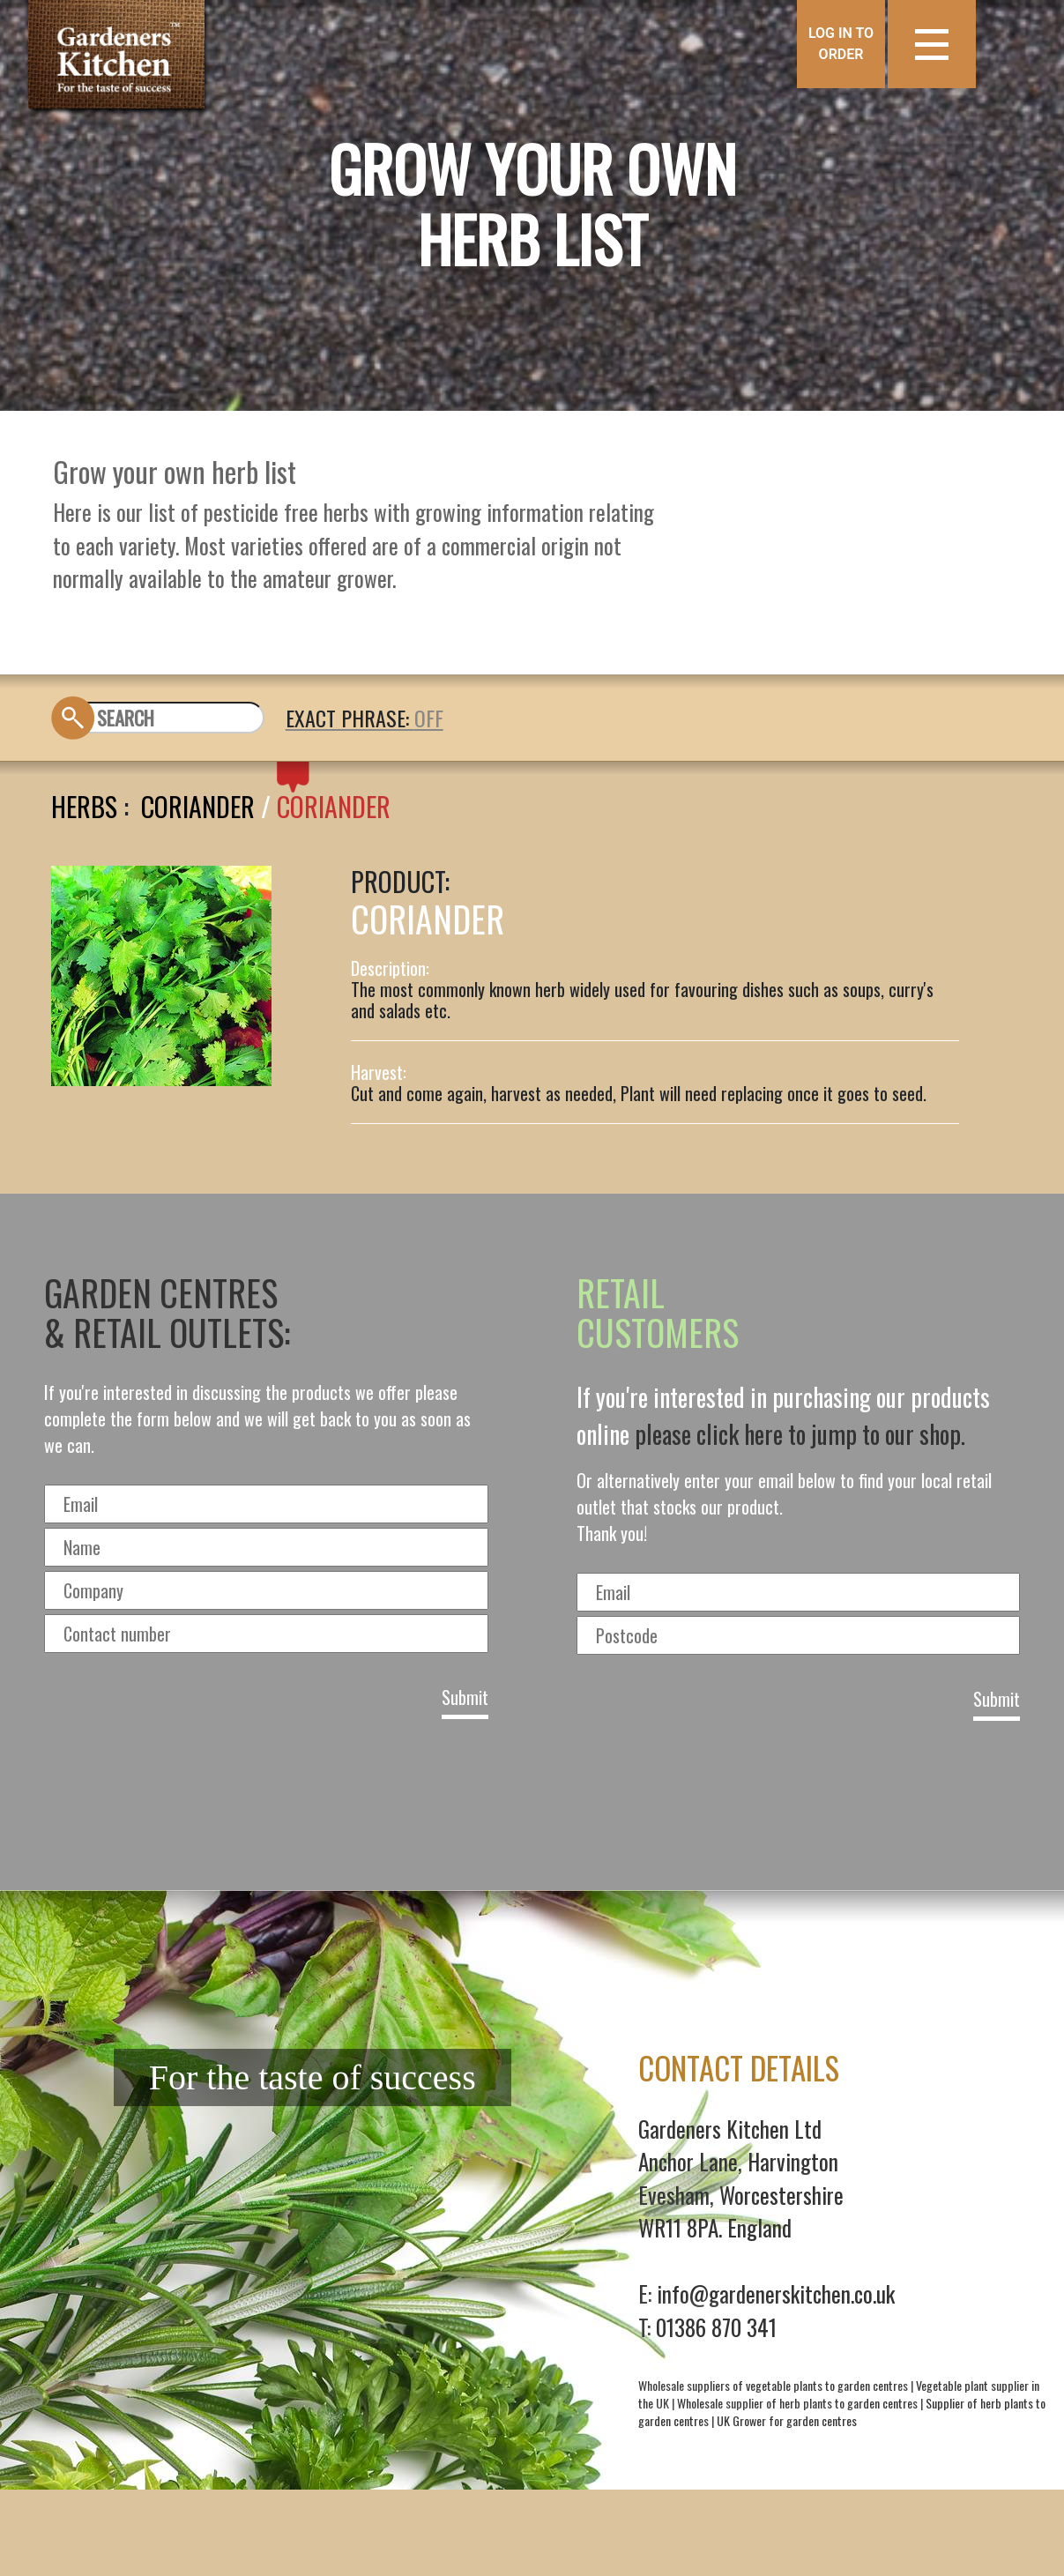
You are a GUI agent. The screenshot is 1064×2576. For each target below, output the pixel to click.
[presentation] (532, 1799)
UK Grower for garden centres (787, 2420)
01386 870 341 (716, 2327)
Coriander (198, 806)
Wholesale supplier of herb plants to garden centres (797, 2403)
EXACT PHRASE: (350, 717)
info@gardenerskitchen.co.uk (776, 2293)
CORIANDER (334, 806)
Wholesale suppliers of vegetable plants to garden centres (773, 2385)
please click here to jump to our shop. (800, 1434)
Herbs (84, 806)
